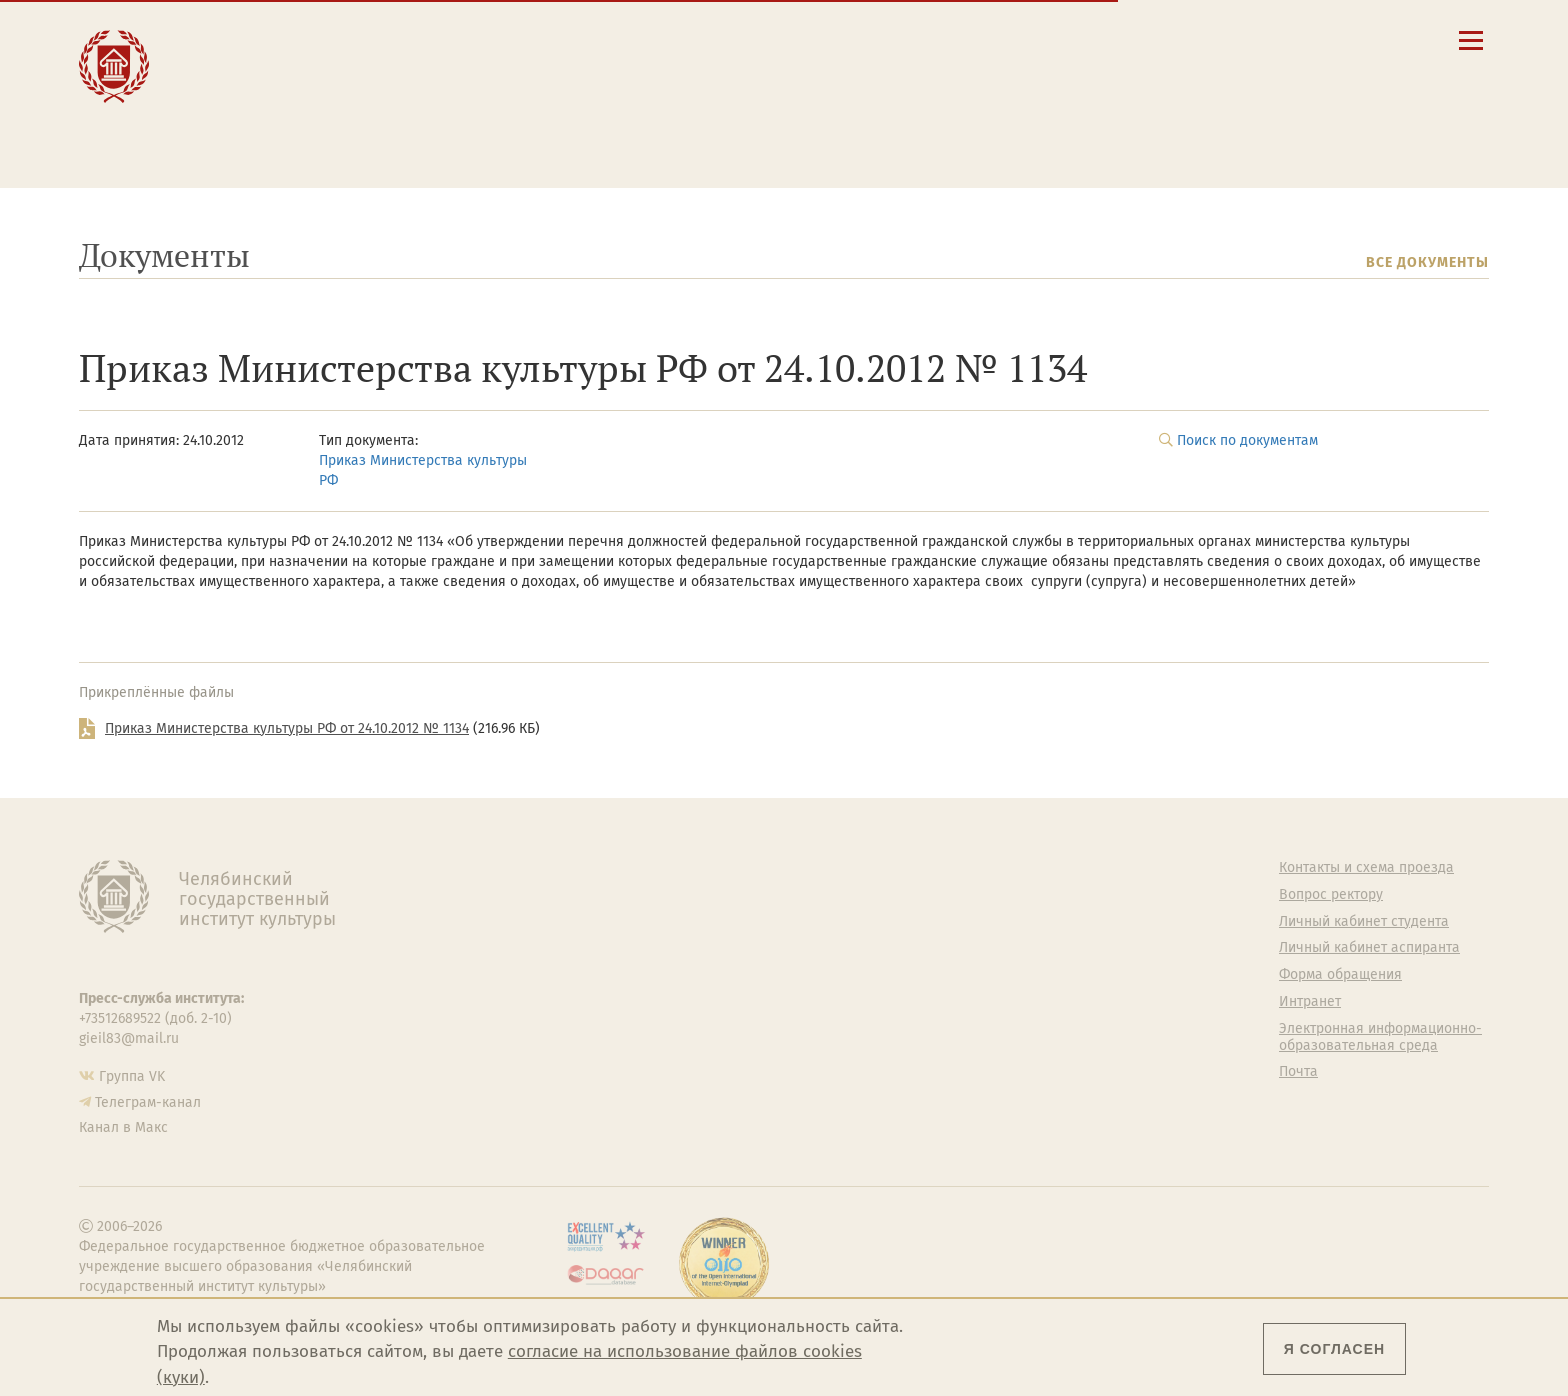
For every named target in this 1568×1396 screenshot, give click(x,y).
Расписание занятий (866, 75)
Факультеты (598, 948)
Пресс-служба (605, 1056)
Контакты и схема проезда (886, 56)
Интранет (1310, 1002)
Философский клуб (981, 948)
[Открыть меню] (1471, 51)
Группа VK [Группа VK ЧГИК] (132, 1076)
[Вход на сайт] (1327, 39)
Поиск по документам (1247, 440)
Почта (1298, 1072)
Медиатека (595, 1029)
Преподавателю (508, 101)
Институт (240, 37)
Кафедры (589, 975)
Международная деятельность (271, 131)
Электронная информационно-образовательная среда (958, 139)
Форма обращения (1340, 975)
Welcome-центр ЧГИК (989, 895)
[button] (1192, 39)
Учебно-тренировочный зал (1011, 922)
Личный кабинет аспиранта (889, 113)
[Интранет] (1293, 39)
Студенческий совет (984, 1019)
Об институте (602, 868)
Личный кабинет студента (884, 94)
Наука (225, 80)
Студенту (479, 58)
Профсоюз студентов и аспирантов (994, 983)
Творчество (252, 101)
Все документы (1427, 262)
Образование (256, 58)
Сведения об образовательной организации (945, 37)
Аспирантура (601, 1002)
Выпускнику (494, 80)
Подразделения (611, 922)
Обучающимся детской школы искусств (542, 131)
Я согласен (1334, 1349)
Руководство (600, 895)
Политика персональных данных (999, 1080)
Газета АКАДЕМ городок (996, 1046)
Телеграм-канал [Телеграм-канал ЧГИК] (148, 1102)
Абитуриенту (495, 37)
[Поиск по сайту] (1226, 39)
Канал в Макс (123, 1127)
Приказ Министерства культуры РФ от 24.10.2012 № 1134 (287, 728)
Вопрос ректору (1331, 895)
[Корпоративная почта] (1259, 39)
